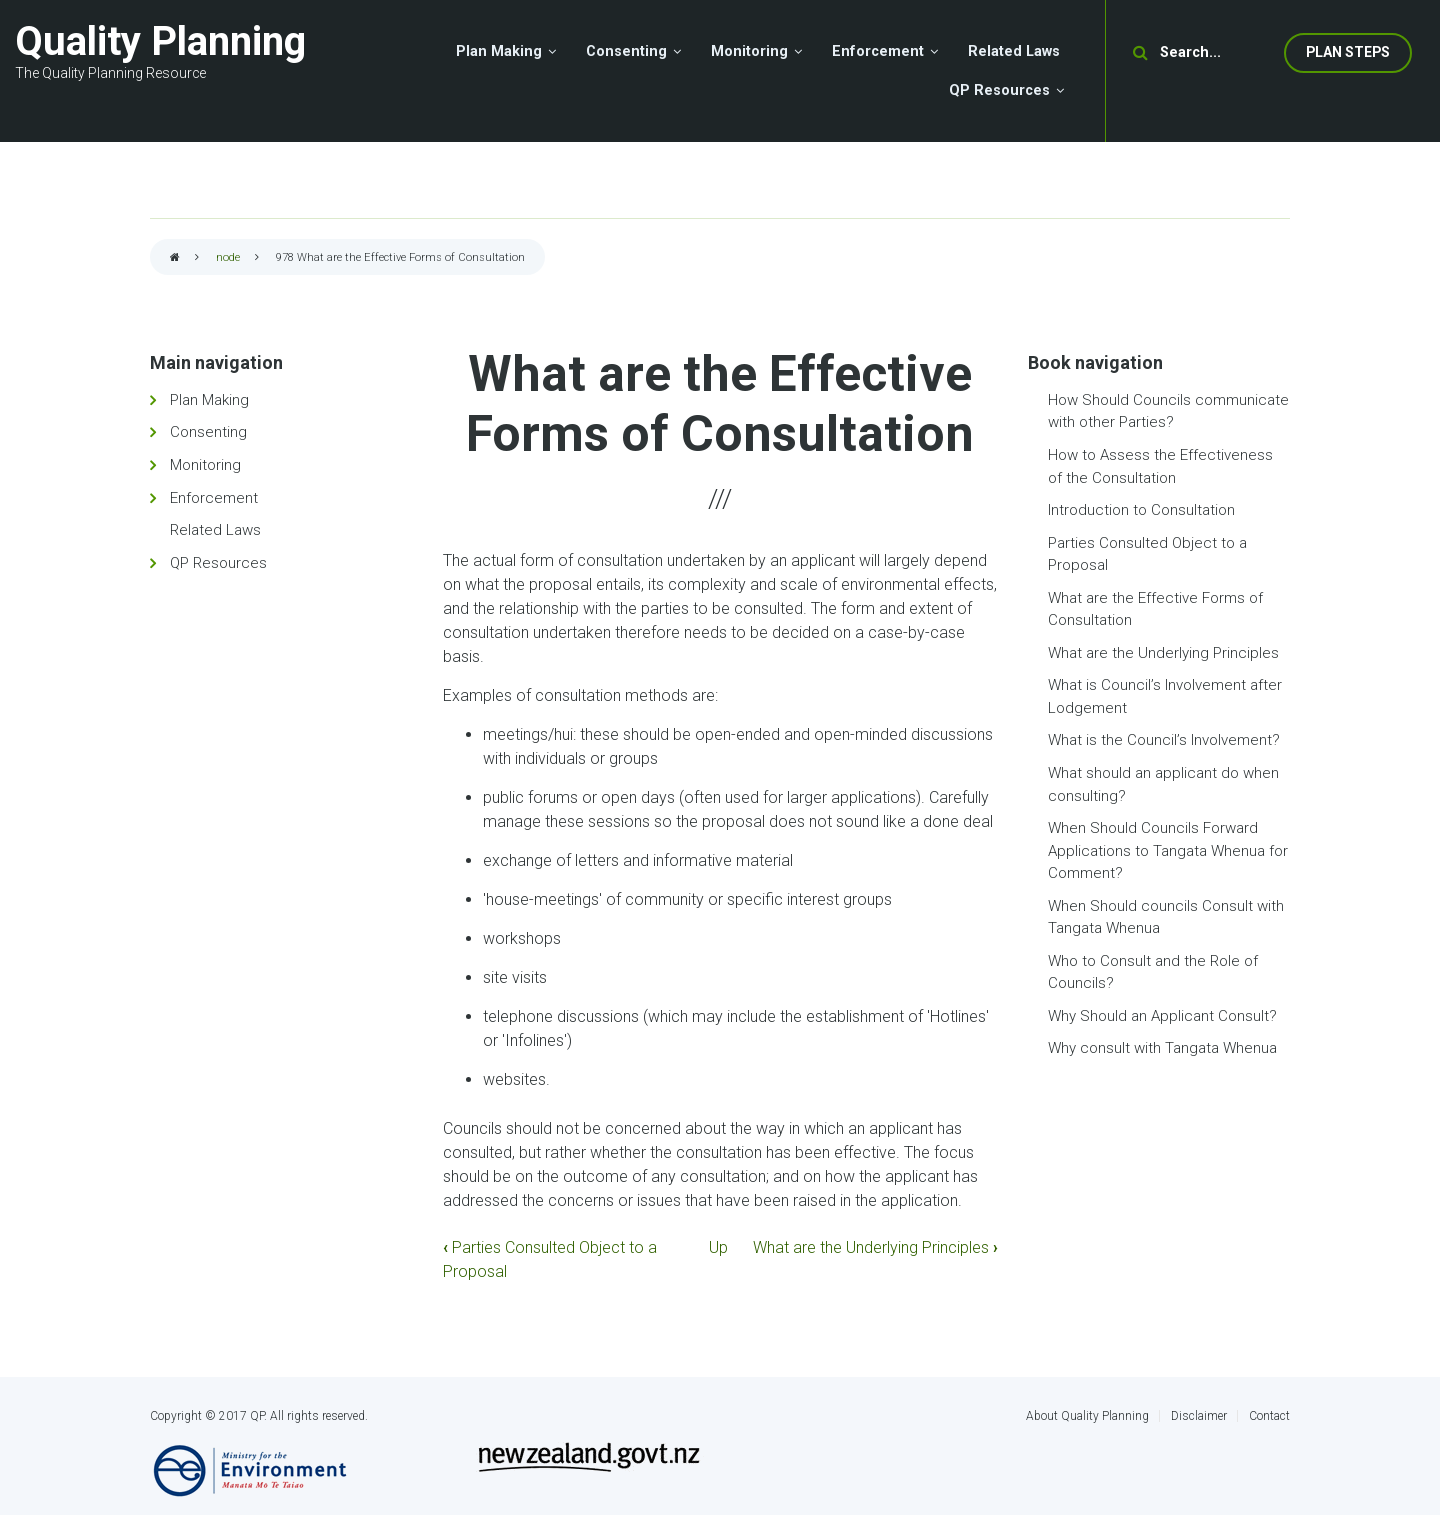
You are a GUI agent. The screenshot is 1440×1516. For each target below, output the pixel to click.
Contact (1269, 1416)
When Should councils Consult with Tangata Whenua (1166, 917)
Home (175, 258)
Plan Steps (1348, 52)
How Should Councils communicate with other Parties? (1168, 411)
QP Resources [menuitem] (999, 90)
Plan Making (209, 400)
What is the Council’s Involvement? (1164, 740)
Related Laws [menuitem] (1014, 51)
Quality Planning (160, 41)
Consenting (208, 432)
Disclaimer (1199, 1416)
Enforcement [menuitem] (878, 51)
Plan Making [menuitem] (499, 51)
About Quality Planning (1087, 1416)
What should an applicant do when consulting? (1163, 784)
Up (718, 1247)
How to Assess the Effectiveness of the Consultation (1160, 466)
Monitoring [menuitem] (749, 51)
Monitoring (205, 465)
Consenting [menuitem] (626, 51)
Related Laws (215, 530)
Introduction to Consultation (1141, 510)
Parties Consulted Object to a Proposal (1147, 554)
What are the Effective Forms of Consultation (1155, 609)
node (228, 257)
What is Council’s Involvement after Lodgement (1165, 696)
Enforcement (214, 498)
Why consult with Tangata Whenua (1162, 1048)
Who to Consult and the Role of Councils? (1153, 972)
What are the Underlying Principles (875, 1247)
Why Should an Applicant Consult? (1162, 1016)
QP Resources (218, 563)
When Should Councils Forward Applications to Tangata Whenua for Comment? (1168, 850)
